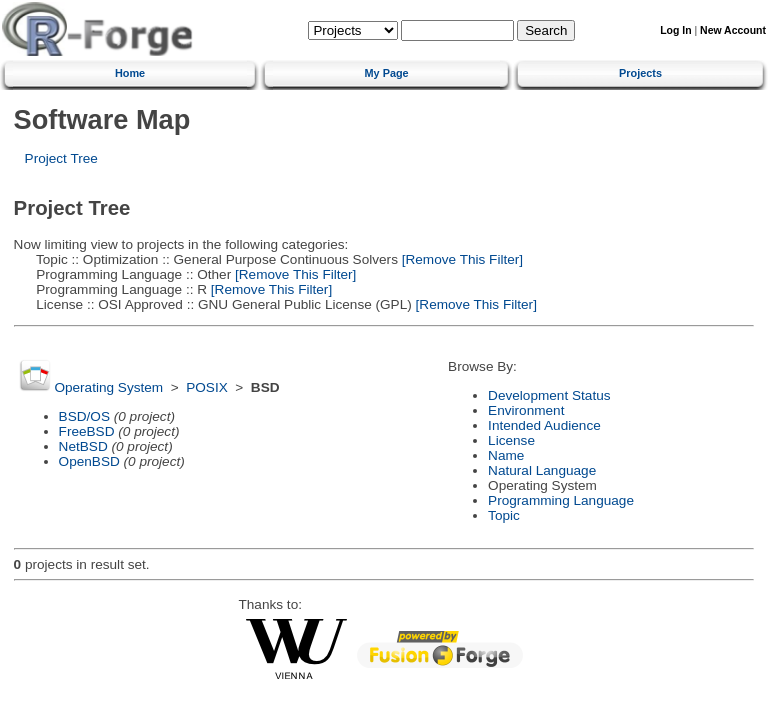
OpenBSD (89, 461)
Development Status (549, 395)
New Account (733, 30)
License (511, 440)
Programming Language (561, 500)
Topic (504, 515)
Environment (526, 410)
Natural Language (542, 470)
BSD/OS (84, 416)
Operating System (108, 387)
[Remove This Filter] (460, 259)
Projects (640, 73)
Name (506, 455)
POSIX (207, 387)
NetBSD (83, 446)
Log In (675, 30)
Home (130, 73)
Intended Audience (544, 425)
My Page (387, 73)
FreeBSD (87, 431)
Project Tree (61, 158)
